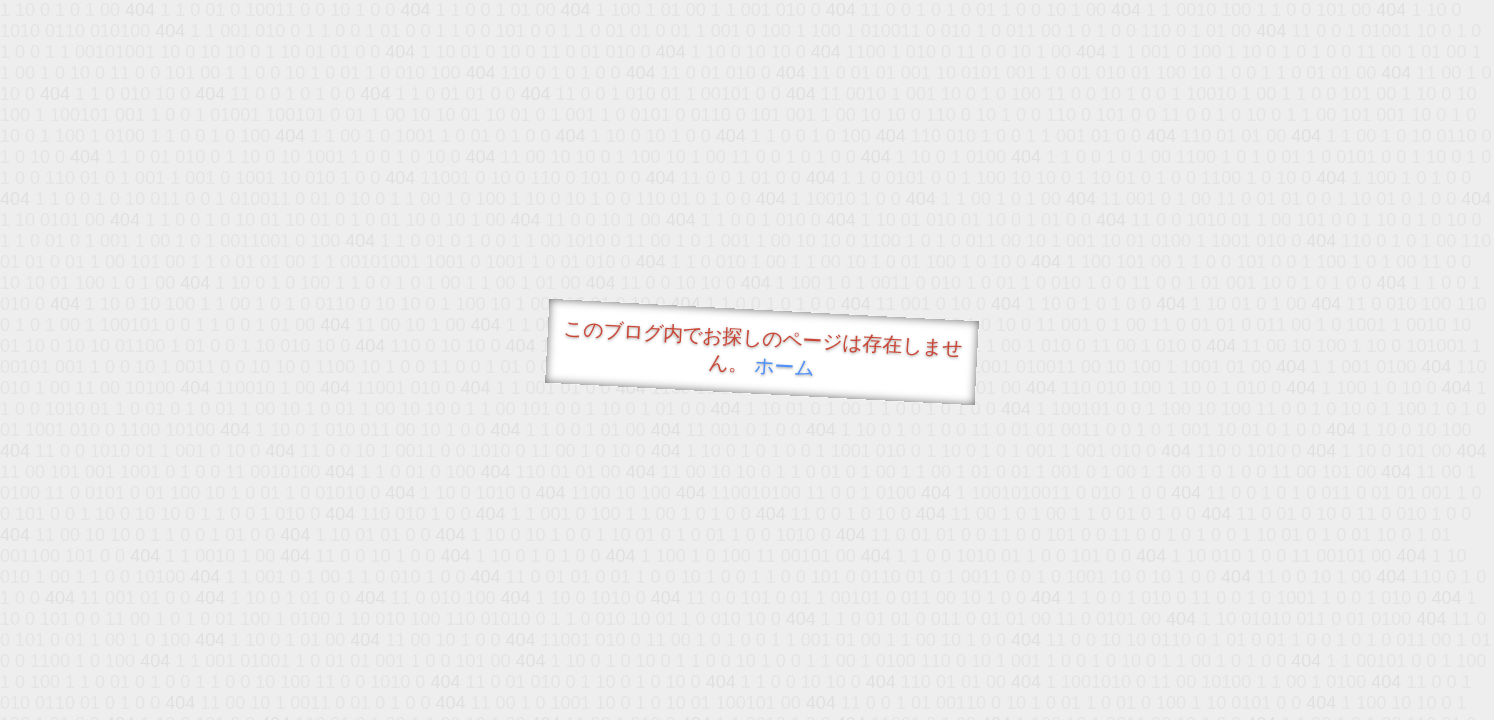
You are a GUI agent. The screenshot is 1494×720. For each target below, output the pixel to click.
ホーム (784, 366)
